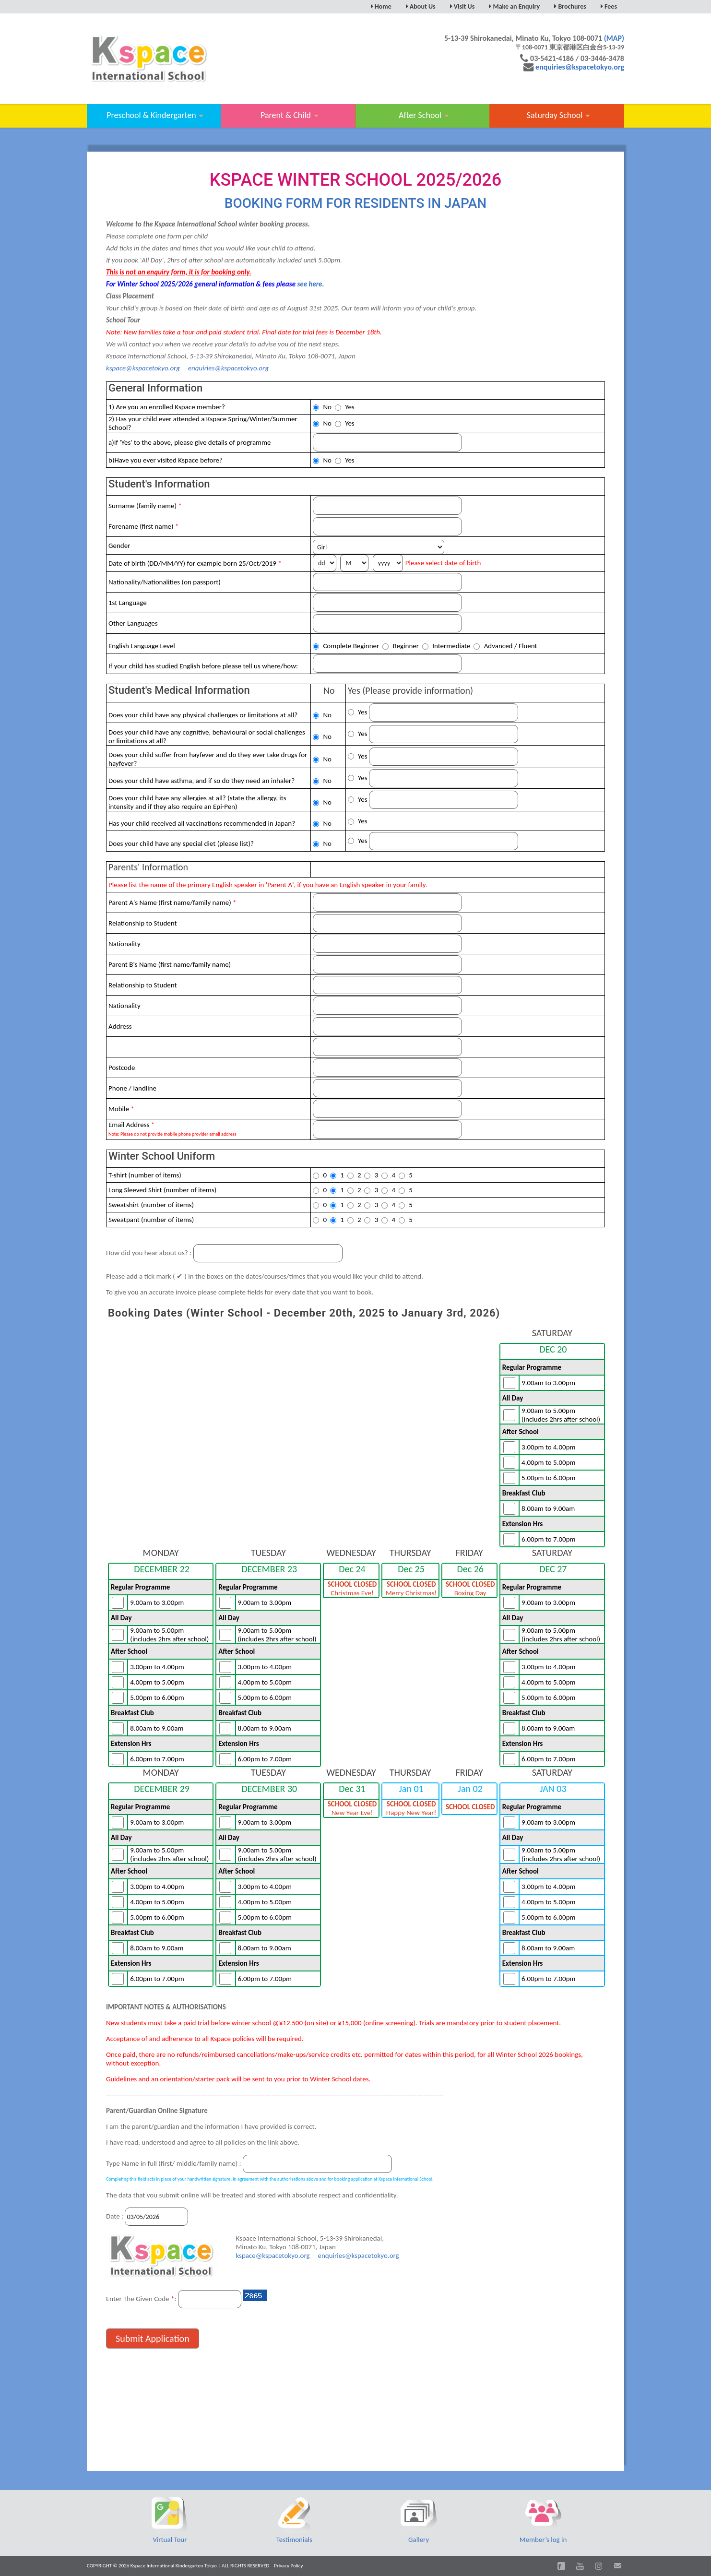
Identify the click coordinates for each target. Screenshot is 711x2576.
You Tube (580, 2566)
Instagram (599, 2566)
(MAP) (614, 38)
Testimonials (294, 2539)
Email (617, 2566)
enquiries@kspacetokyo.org (579, 66)
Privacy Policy (288, 2566)
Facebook (561, 2566)
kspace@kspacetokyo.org (143, 368)
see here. (310, 284)
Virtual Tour (170, 2539)
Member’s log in (543, 2539)
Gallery (418, 2539)
